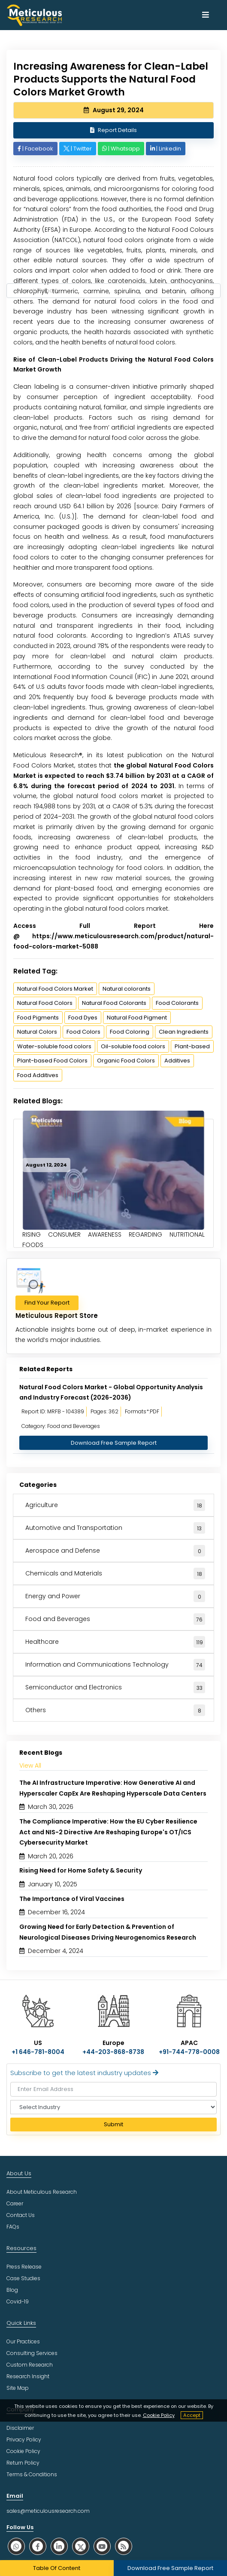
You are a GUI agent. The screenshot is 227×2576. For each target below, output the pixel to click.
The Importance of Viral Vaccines (71, 1898)
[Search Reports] (197, 291)
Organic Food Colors (126, 1060)
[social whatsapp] (16, 2546)
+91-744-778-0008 (189, 2052)
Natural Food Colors (45, 1003)
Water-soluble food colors (54, 1046)
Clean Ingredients (184, 1032)
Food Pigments (38, 1017)
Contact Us (20, 2215)
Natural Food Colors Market (55, 989)
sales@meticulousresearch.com (48, 2511)
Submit (113, 2124)
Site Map (17, 2388)
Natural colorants (127, 989)
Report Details (113, 130)
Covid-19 (17, 2301)
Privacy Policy (23, 2439)
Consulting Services (32, 2353)
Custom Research (29, 2364)
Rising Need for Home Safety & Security (80, 1870)
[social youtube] (102, 2546)
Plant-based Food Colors (52, 1060)
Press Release (24, 2266)
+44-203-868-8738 (113, 2052)
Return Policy (22, 2462)
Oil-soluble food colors (133, 1046)
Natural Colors (37, 1032)
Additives (177, 1060)
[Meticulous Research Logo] (34, 14)
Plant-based (192, 1046)
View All (30, 1765)
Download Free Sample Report (114, 1443)
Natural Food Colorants (114, 1003)
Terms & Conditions (31, 2474)
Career (14, 2203)
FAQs (12, 2226)
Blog (12, 2290)
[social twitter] (81, 2546)
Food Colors (83, 1032)
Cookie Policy (159, 2415)
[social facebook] (38, 2546)
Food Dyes (82, 1017)
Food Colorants (177, 1003)
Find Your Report (47, 1303)
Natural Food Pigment (137, 1017)
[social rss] (123, 2546)
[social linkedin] (59, 2546)
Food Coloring (129, 1032)
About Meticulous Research (41, 2191)
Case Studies (23, 2278)
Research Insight (27, 2376)
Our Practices (23, 2341)
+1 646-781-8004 (38, 2052)
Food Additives (37, 1075)
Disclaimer (20, 2428)
